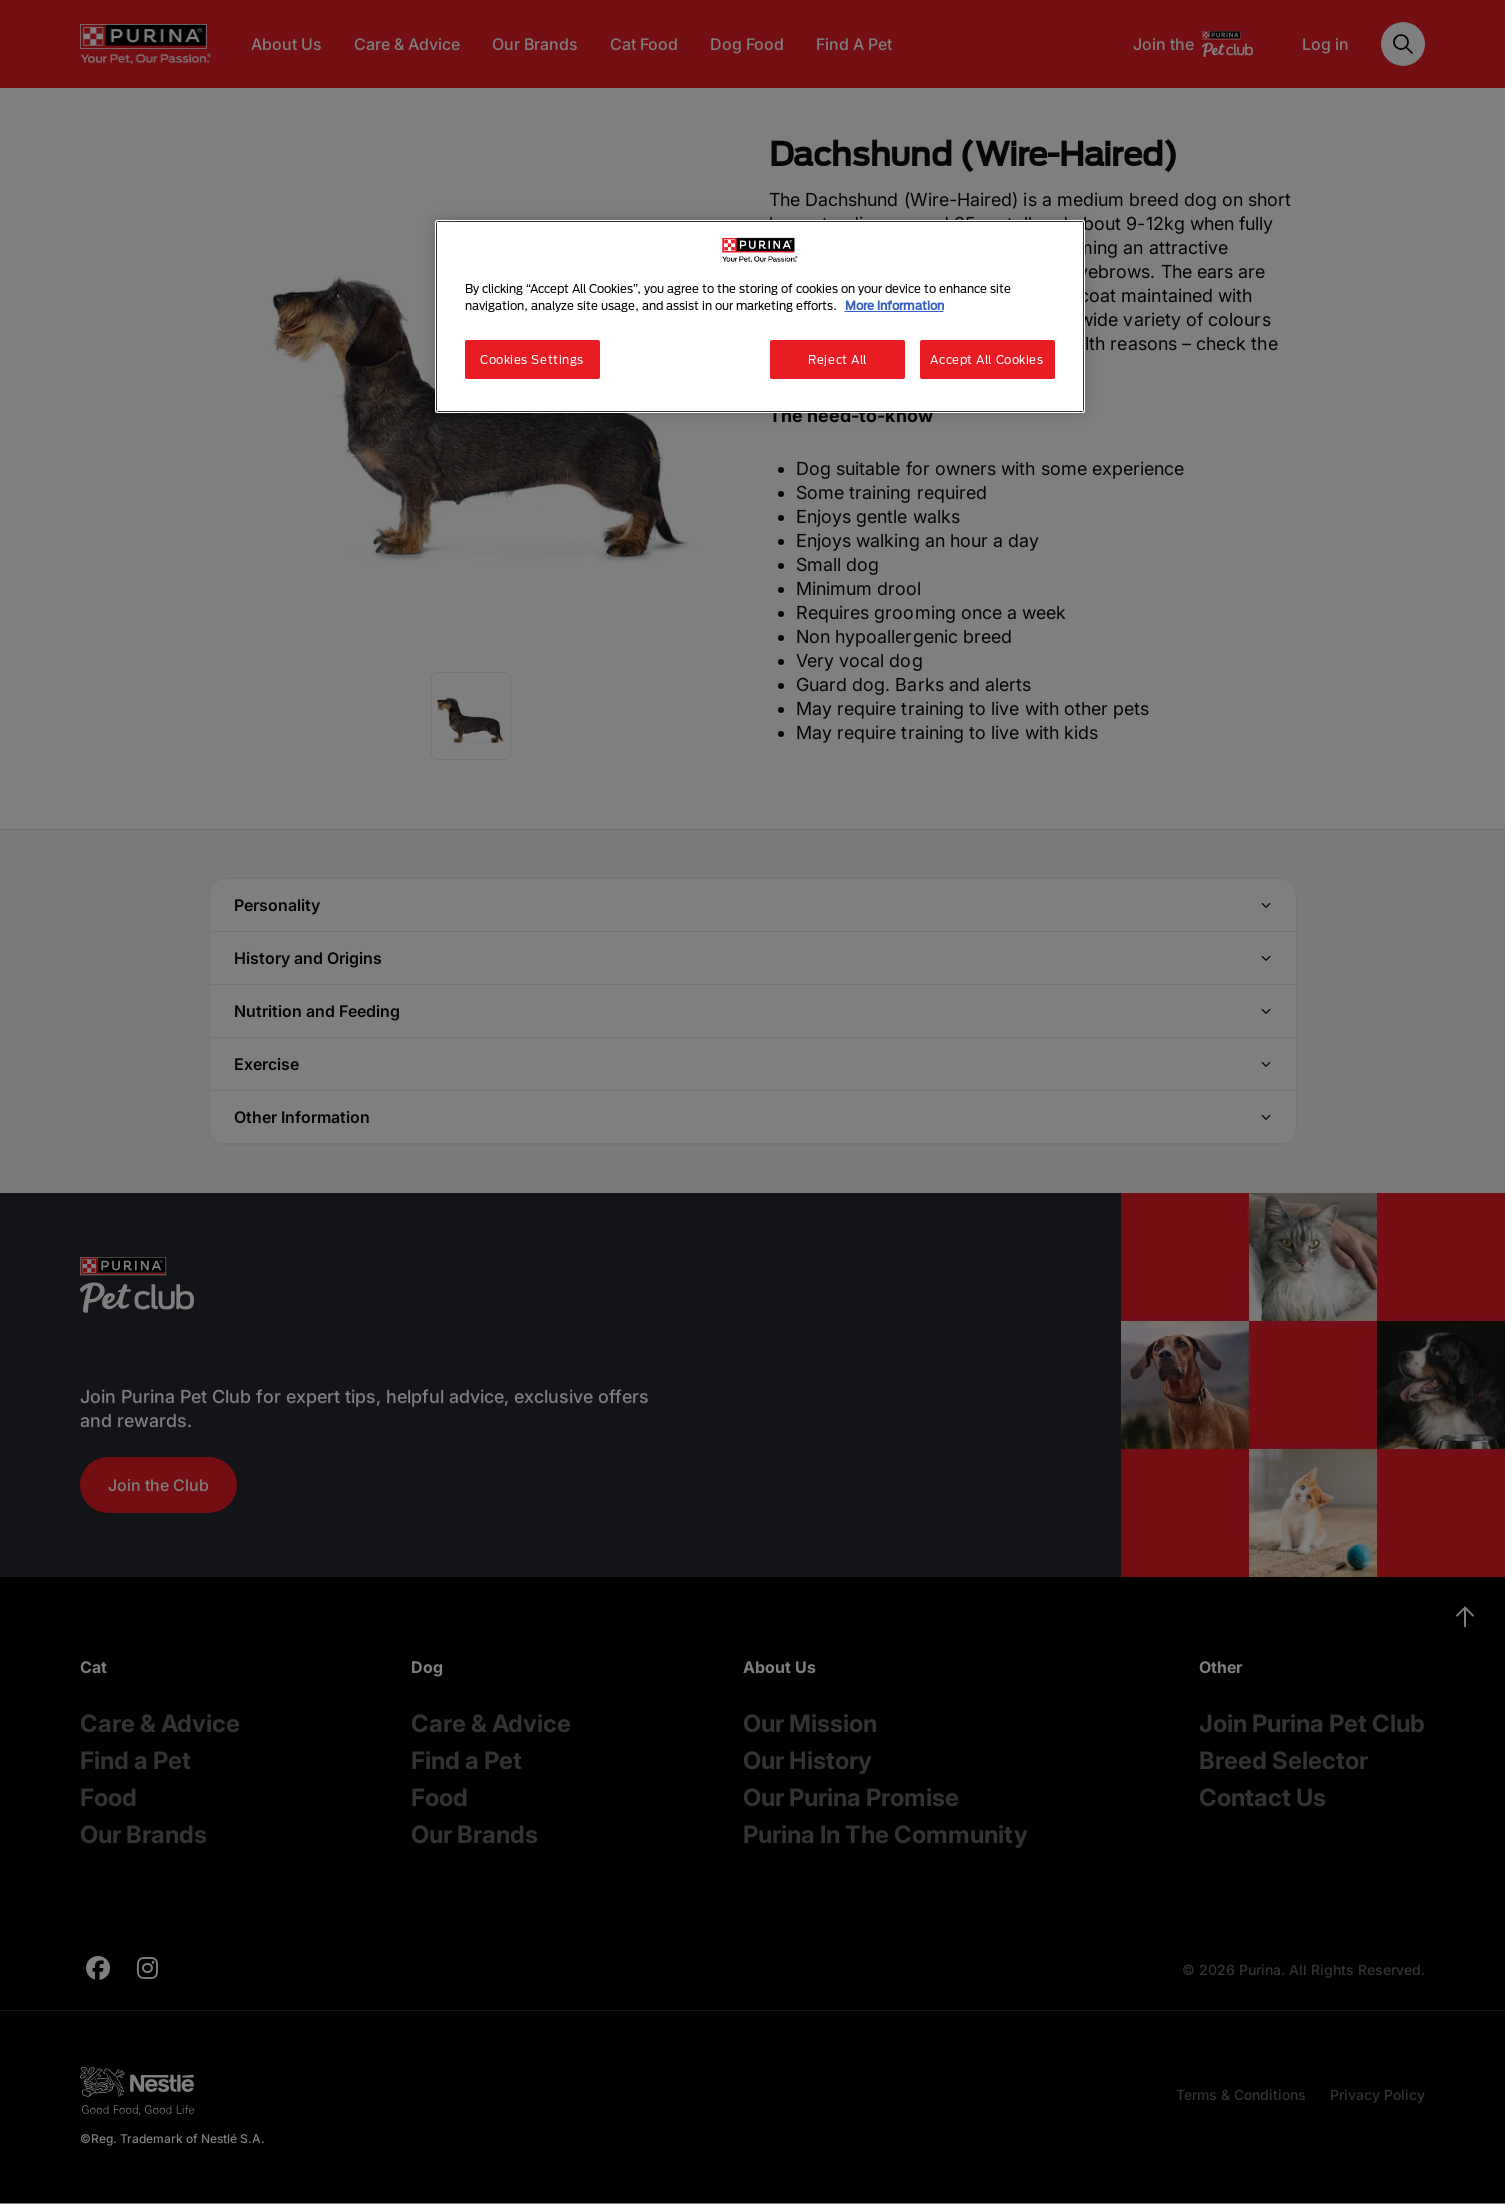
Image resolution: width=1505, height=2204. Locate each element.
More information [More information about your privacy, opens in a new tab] (894, 305)
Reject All (837, 359)
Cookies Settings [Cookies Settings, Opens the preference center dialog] (532, 359)
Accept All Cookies (986, 359)
